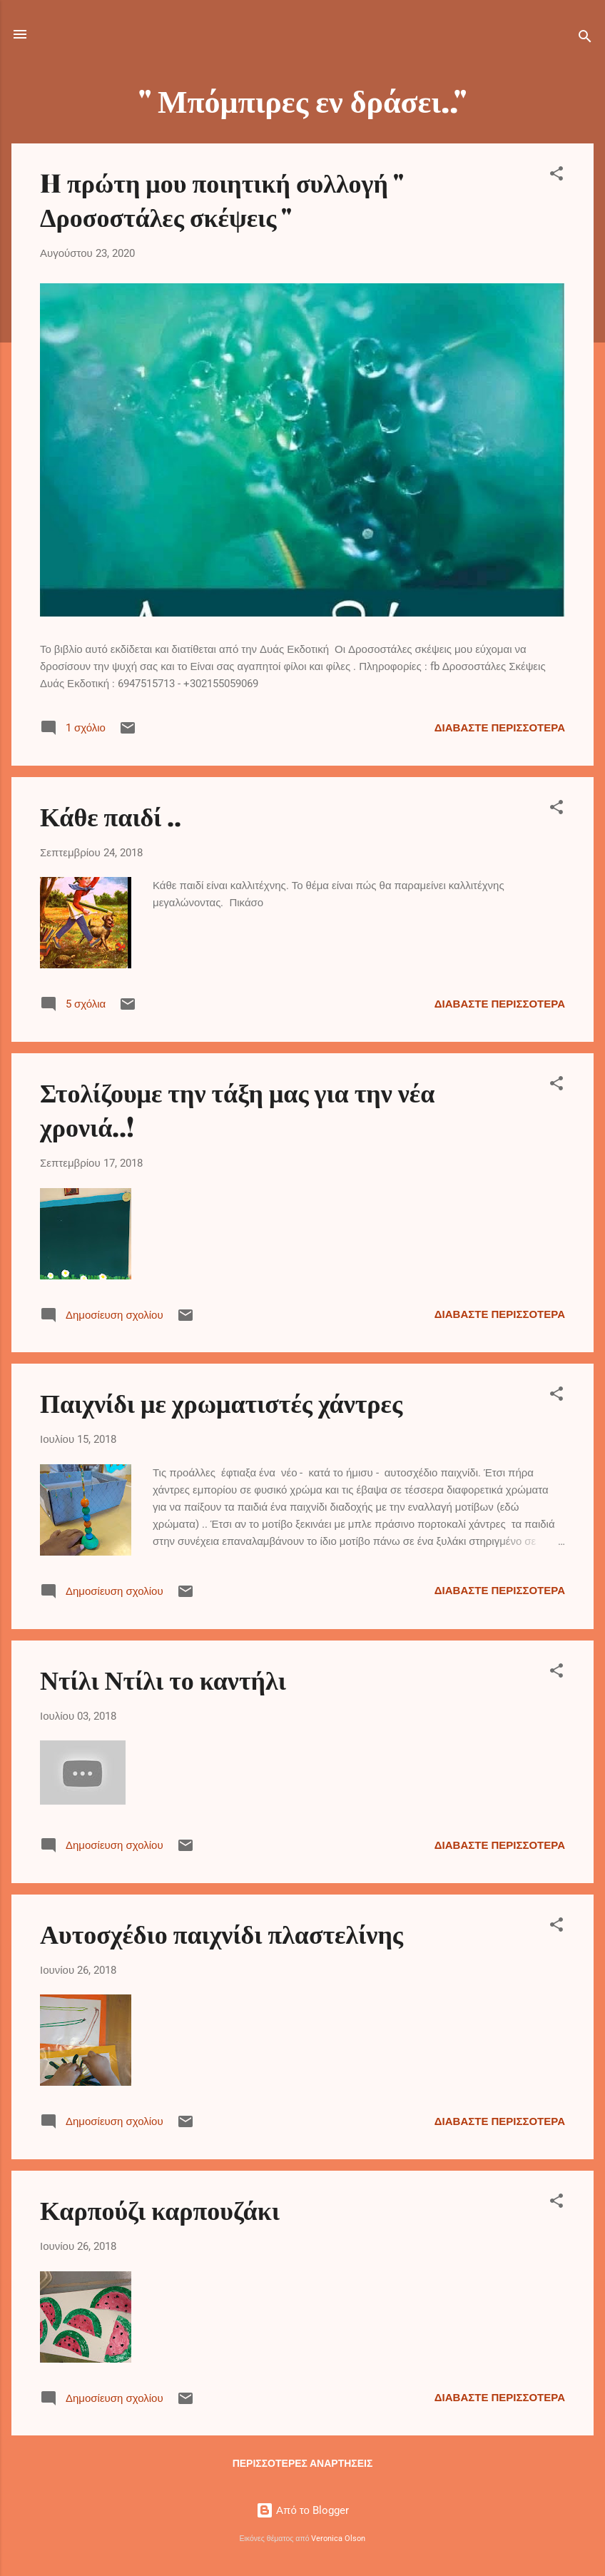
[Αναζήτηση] (585, 39)
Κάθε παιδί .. (110, 815)
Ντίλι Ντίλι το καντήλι (163, 1679)
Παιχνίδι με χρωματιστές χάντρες (221, 1402)
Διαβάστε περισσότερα (499, 727)
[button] (556, 176)
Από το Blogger (302, 2510)
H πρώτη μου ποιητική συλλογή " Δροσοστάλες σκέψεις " (221, 199)
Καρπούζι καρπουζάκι (160, 2209)
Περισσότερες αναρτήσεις (303, 2463)
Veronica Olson (338, 2538)
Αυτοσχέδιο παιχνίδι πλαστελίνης (221, 1933)
